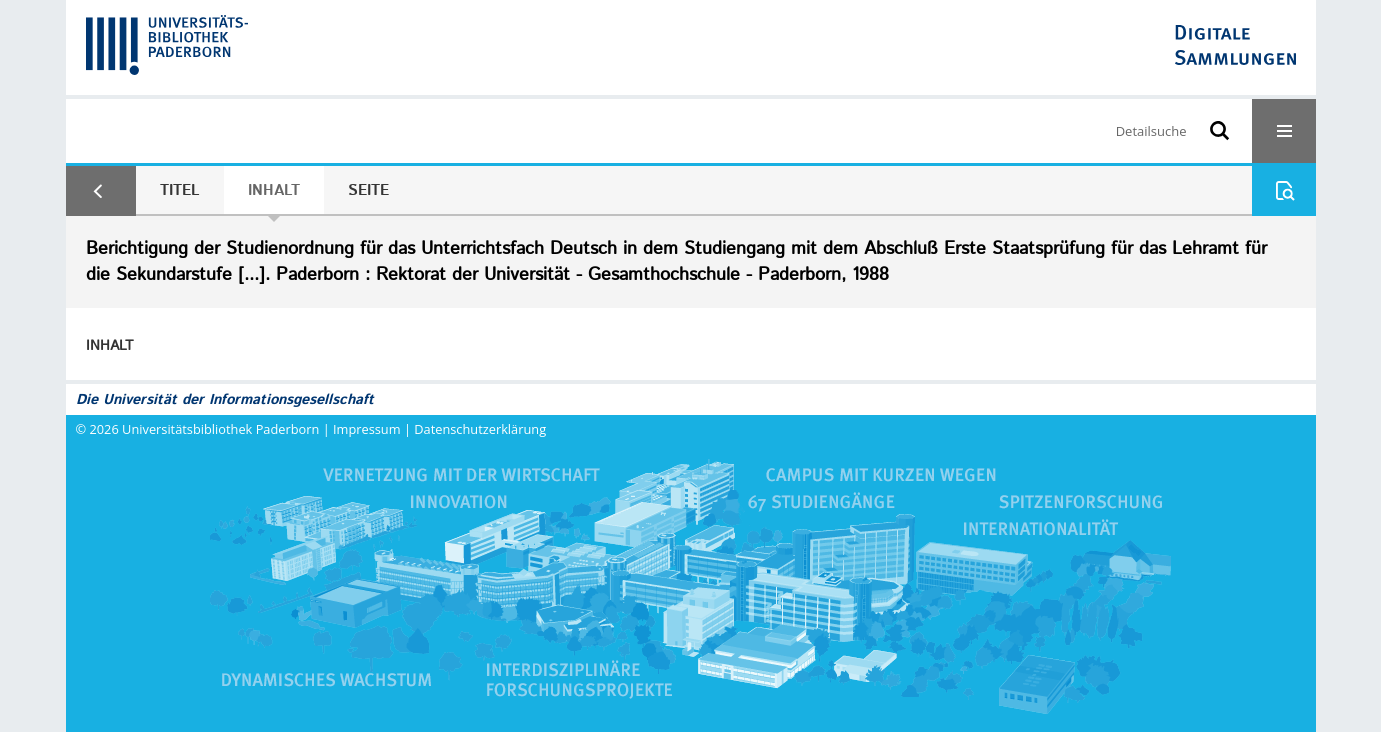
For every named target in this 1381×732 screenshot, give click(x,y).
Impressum (367, 429)
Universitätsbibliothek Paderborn (220, 429)
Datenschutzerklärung (480, 429)
